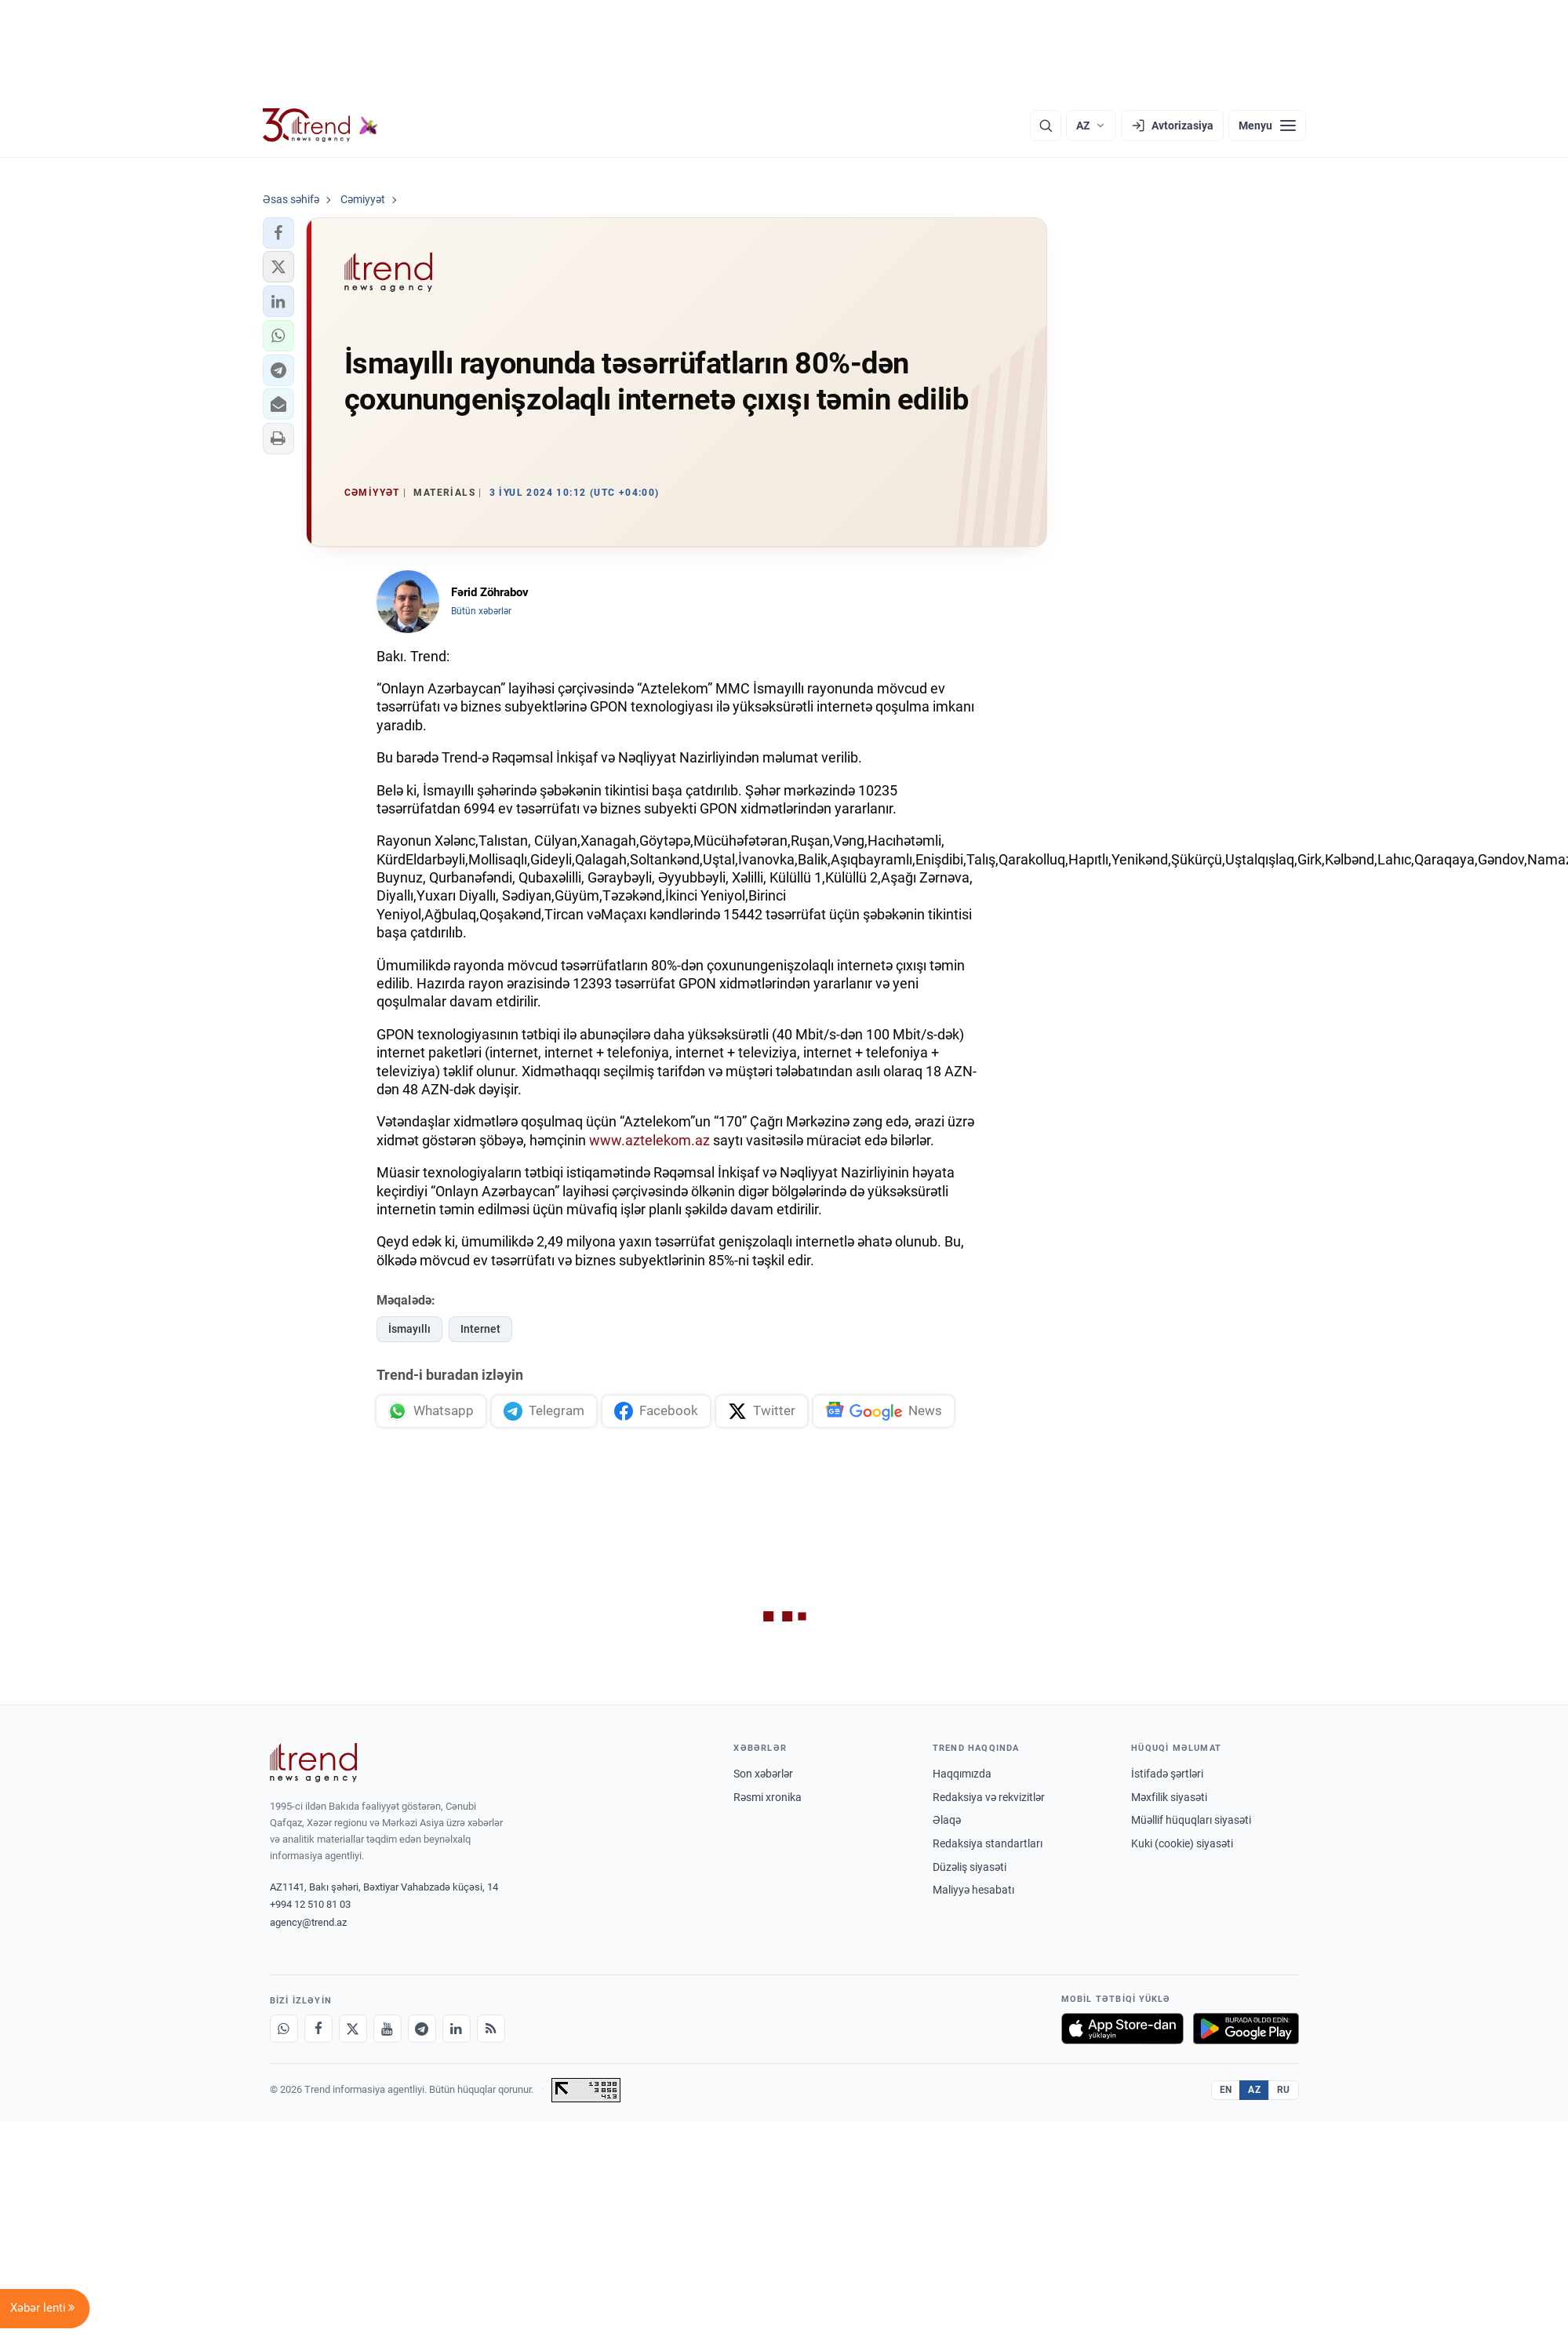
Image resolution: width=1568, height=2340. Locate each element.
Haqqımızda (962, 1773)
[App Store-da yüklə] (1122, 2028)
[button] (278, 233)
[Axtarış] (1045, 125)
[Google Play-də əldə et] (1246, 2028)
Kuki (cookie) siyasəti (1182, 1843)
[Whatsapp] (284, 2028)
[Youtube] (387, 2028)
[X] (353, 2028)
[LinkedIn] (456, 2028)
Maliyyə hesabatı (973, 1889)
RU (1283, 2089)
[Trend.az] (321, 125)
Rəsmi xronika (767, 1797)
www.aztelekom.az (649, 1140)
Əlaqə (947, 1820)
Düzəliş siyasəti (969, 1867)
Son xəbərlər (763, 1773)
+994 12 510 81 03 (310, 1904)
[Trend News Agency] (314, 1762)
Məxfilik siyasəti (1169, 1797)
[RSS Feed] (491, 2028)
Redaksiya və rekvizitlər (989, 1797)
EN (1226, 2089)
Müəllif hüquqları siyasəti (1191, 1820)
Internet (480, 1329)
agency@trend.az (308, 1922)
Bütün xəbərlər (481, 611)
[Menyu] (1267, 125)
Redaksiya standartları (987, 1843)
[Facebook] (318, 2028)
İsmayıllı (409, 1329)
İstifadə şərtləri (1167, 1773)
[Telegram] (422, 2028)
